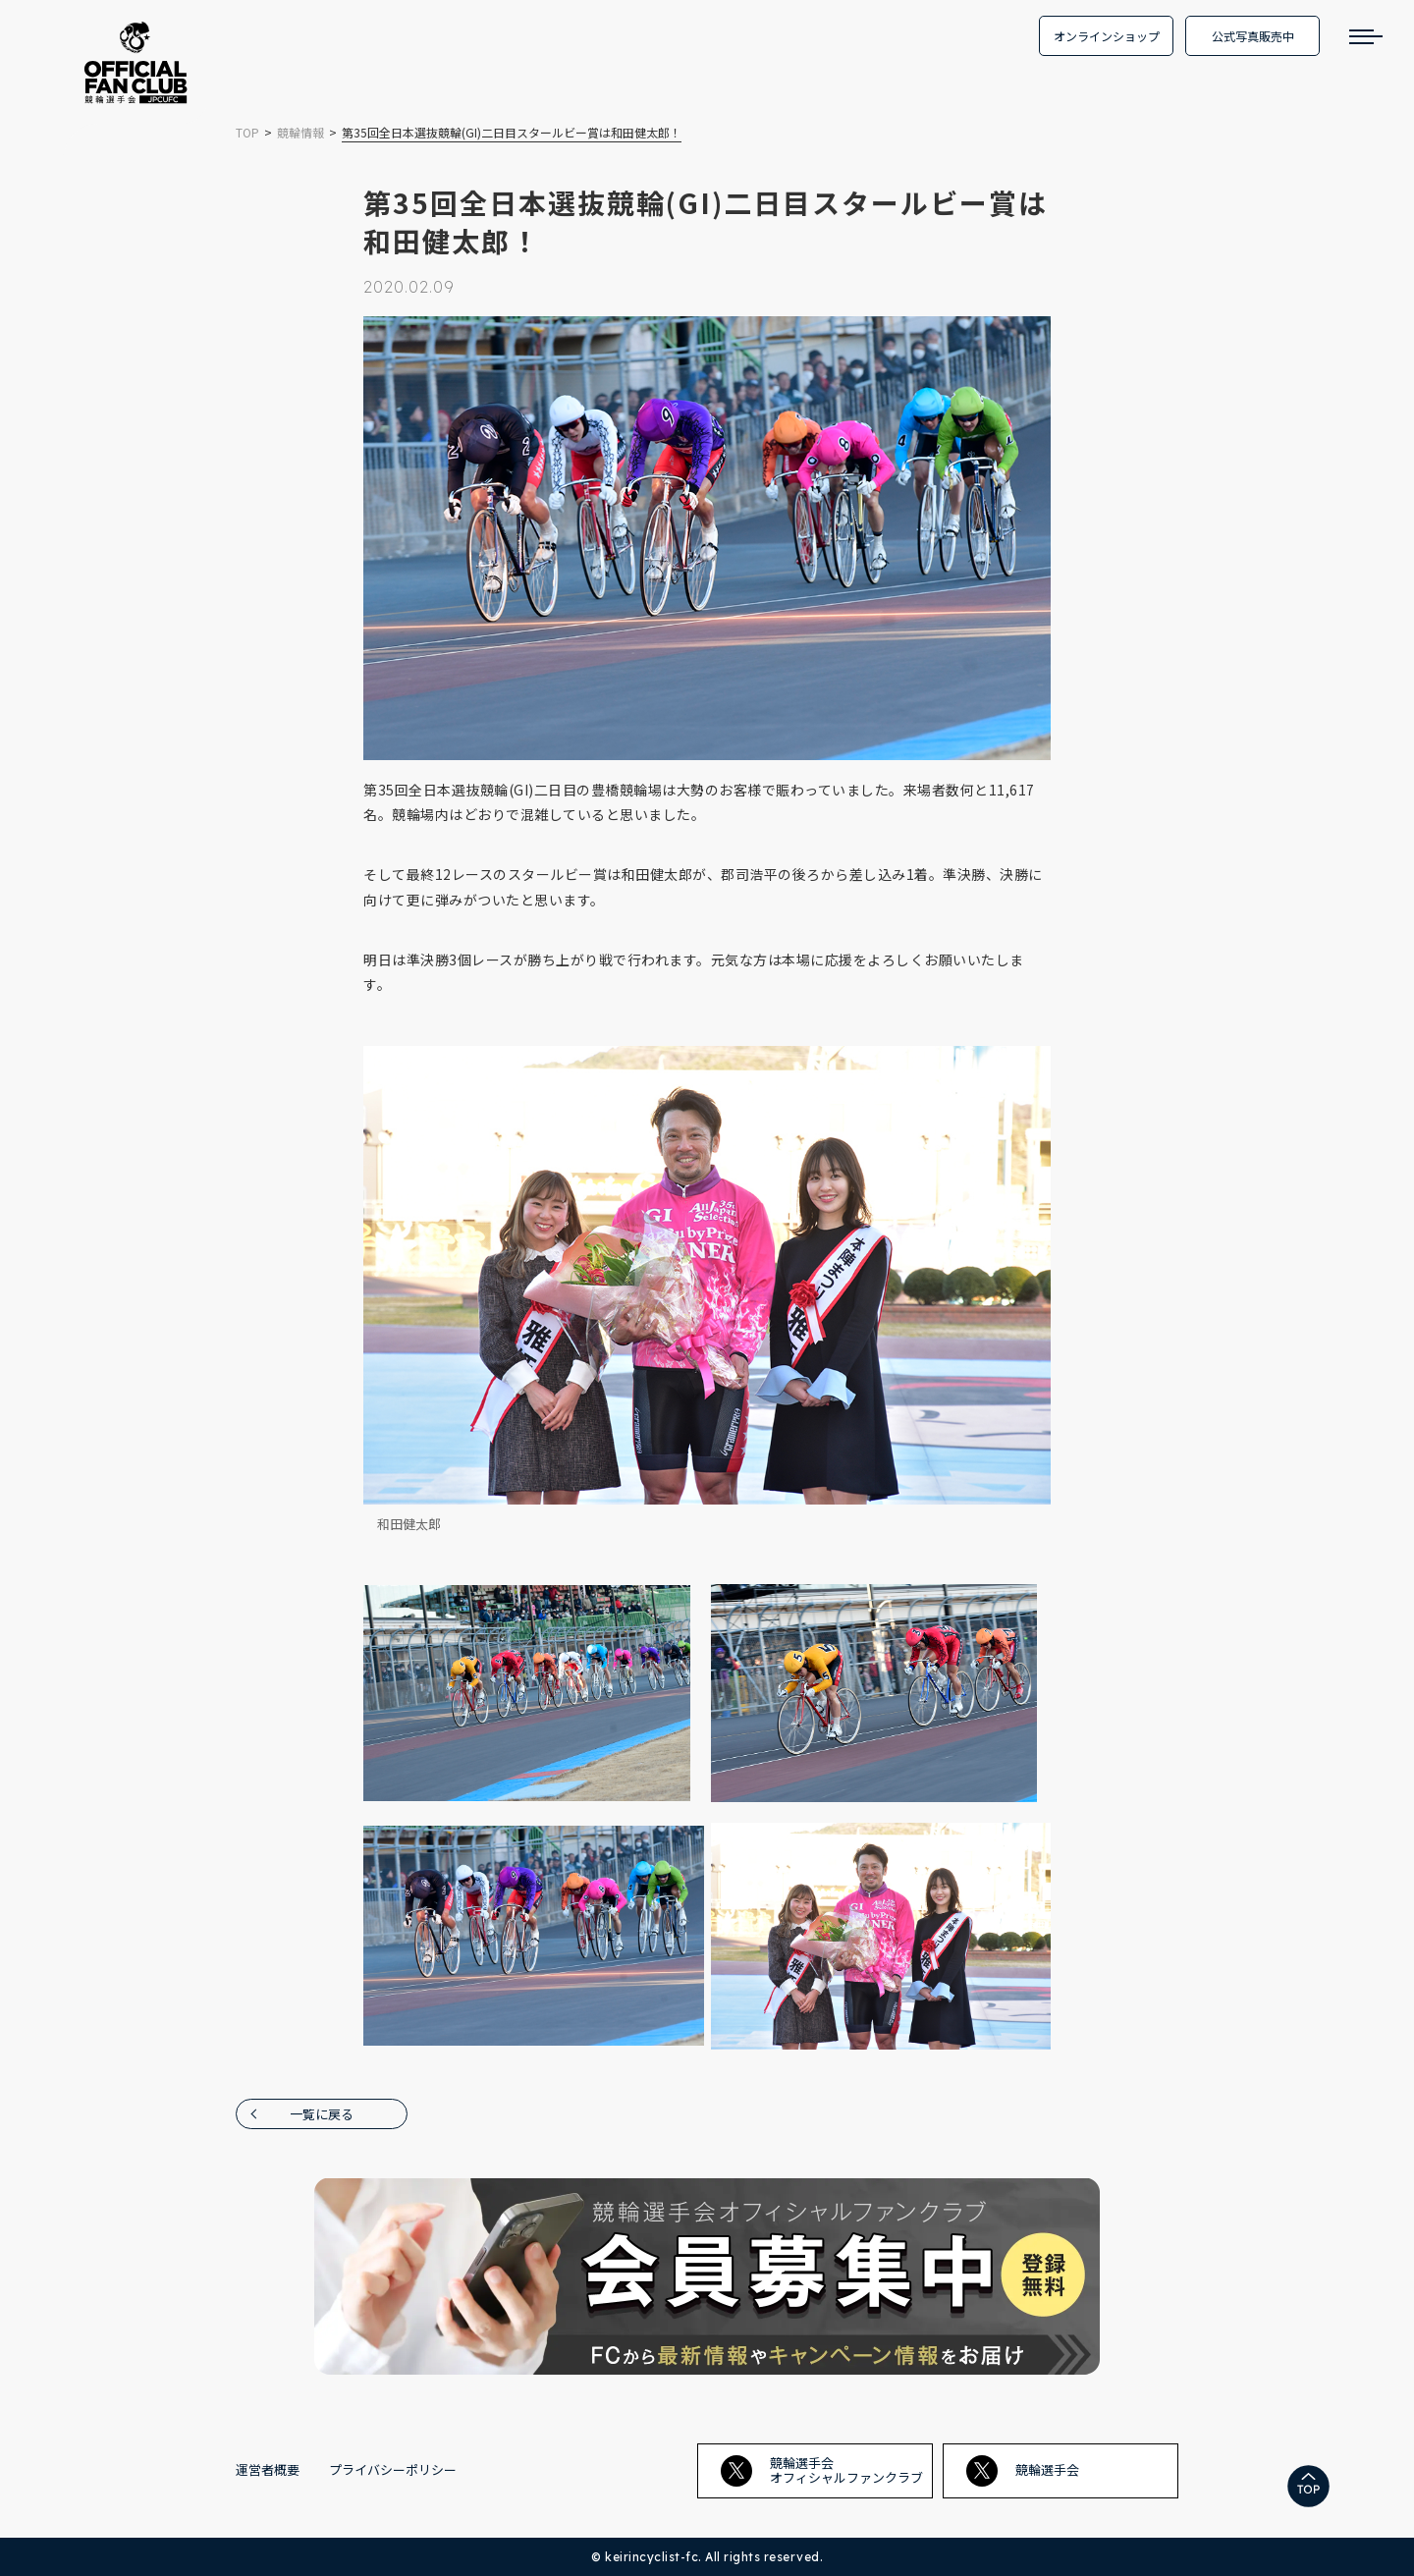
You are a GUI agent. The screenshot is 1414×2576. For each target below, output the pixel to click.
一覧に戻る (322, 2114)
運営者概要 (267, 2469)
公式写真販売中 (1253, 35)
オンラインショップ (1107, 35)
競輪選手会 (1022, 2471)
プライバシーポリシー (393, 2469)
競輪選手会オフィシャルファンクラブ (822, 2469)
